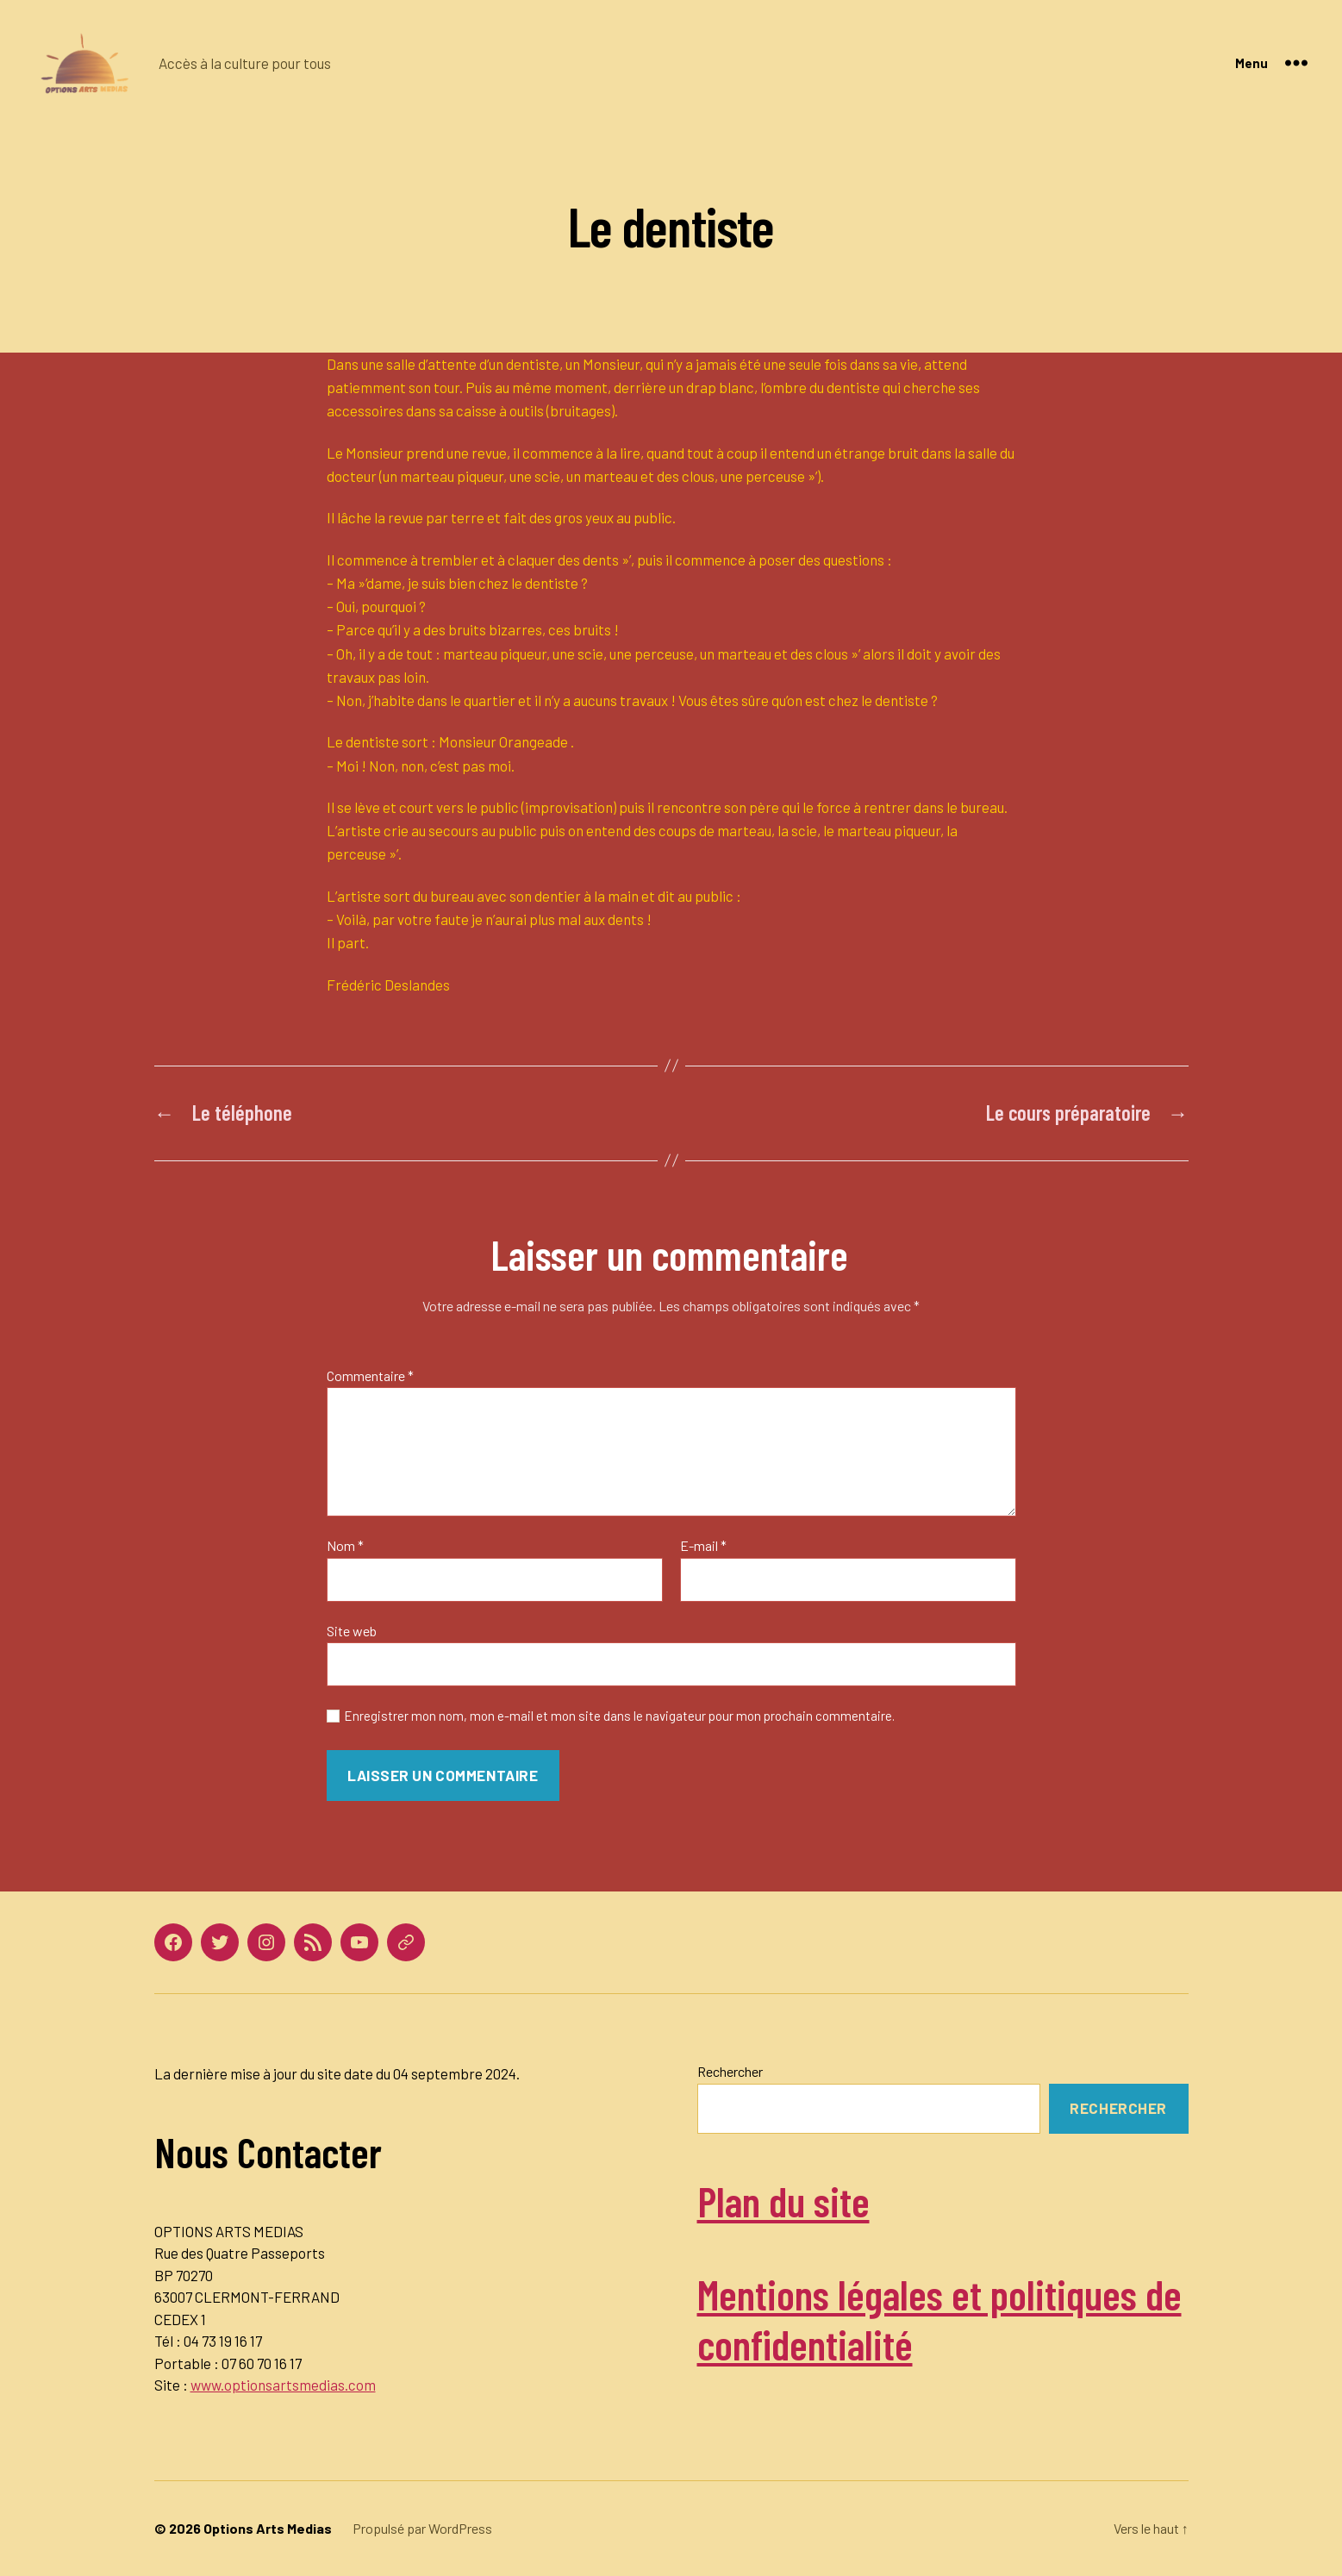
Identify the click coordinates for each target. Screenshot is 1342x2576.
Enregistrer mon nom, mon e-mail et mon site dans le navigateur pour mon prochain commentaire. (619, 1715)
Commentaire (370, 1376)
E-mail (703, 1546)
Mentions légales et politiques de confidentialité (939, 2319)
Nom (345, 1546)
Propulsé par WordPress (422, 2528)
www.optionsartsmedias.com (283, 2384)
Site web (352, 1631)
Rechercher (730, 2071)
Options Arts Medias (267, 2528)
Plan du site (783, 2201)
